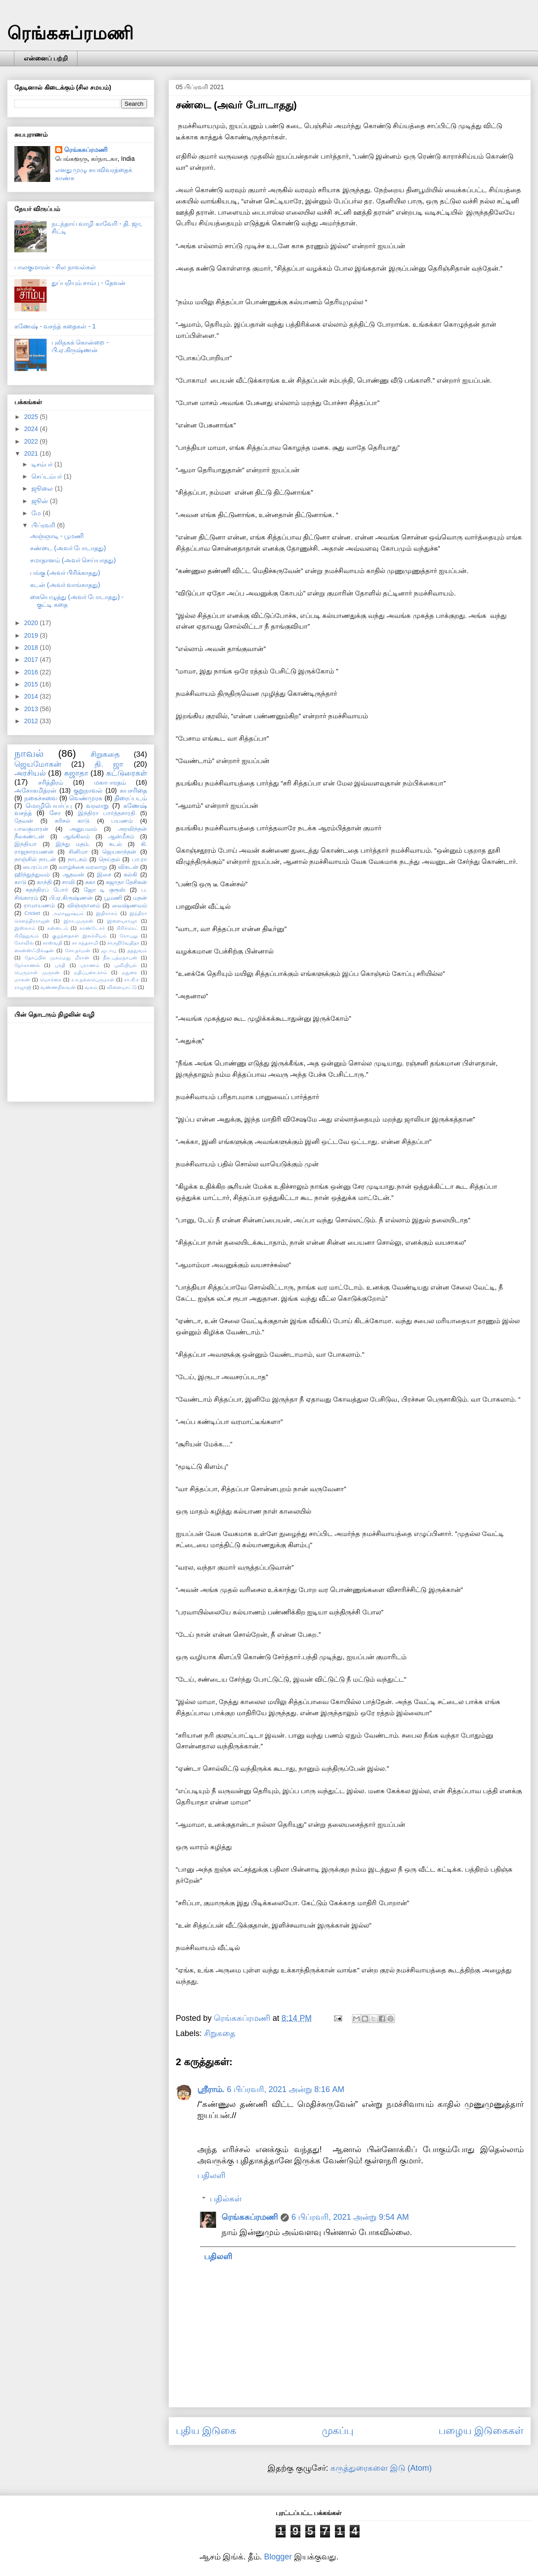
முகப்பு (337, 2430)
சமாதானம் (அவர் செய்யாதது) (73, 560)
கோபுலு (129, 935)
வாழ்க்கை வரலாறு (83, 867)
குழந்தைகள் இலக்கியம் (79, 935)
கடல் (115, 844)
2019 (32, 635)
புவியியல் (125, 965)
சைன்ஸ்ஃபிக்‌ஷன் (34, 950)
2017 (32, 659)
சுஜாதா (76, 773)
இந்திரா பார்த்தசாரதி (106, 813)
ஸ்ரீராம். (210, 2089)
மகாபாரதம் (110, 782)
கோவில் (24, 942)
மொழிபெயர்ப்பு (49, 805)
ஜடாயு (108, 950)
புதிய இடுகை (206, 2430)
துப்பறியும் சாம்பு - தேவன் (89, 282)
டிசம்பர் (42, 464)
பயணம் (122, 821)
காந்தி (44, 882)
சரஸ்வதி (52, 942)
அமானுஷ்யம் (68, 913)
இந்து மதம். (73, 844)
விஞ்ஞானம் (83, 905)
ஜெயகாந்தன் (119, 852)
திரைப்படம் (130, 798)
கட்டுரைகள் (126, 773)
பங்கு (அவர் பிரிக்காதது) (65, 572)
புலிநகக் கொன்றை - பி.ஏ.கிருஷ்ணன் (80, 346)
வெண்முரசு (85, 798)
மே (37, 513)
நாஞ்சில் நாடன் (35, 859)
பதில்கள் (226, 2198)
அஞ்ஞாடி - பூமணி (57, 535)
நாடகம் (77, 859)
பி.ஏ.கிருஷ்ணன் (71, 898)
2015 (32, 684)
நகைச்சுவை (40, 798)
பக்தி (60, 965)
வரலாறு (97, 805)
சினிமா (78, 852)
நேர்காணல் (27, 965)
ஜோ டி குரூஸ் (105, 890)
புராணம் (90, 965)
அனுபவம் (83, 829)
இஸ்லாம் (24, 928)
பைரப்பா (35, 867)
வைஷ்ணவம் (129, 905)
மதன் (140, 898)
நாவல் (28, 753)
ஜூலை (43, 488)
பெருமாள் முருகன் (37, 972)
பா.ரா (140, 859)
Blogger (278, 2556)
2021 (32, 453)
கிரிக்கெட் (128, 928)
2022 (32, 441)
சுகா (90, 882)
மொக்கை (50, 979)
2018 (32, 647)
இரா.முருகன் (78, 920)
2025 (32, 416)
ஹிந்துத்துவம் (32, 875)
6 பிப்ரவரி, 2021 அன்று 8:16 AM (285, 2089)
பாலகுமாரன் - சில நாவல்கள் (55, 267)
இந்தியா (25, 844)
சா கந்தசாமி (85, 942)
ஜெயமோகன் (37, 764)
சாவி (68, 882)
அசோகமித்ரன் (35, 790)
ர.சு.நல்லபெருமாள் (92, 979)
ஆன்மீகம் (121, 836)
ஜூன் (40, 501)
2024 (32, 428)
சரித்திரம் (50, 782)
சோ (55, 812)
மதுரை (129, 972)
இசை (104, 875)
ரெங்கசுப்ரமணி (70, 33)
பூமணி (113, 898)
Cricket (32, 913)
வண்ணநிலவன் (58, 987)
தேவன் (23, 821)
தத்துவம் (137, 950)
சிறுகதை (219, 2033)
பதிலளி (211, 2175)
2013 (32, 708)
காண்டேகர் (92, 928)
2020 (32, 622)
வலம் (91, 987)
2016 (32, 672)
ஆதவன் (73, 875)
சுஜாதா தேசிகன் (127, 882)
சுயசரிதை (133, 790)
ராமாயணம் (39, 905)
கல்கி (130, 875)
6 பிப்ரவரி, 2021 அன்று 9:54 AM (350, 2217)
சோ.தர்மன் (77, 950)
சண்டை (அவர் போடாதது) (68, 548)
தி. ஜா (109, 764)
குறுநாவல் (88, 790)
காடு (20, 882)
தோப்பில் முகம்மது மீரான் (57, 957)
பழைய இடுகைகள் (481, 2430)
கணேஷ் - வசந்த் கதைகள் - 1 (55, 326)
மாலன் (22, 979)
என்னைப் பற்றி (46, 58)
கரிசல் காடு (72, 821)
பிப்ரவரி (44, 525)
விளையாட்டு (122, 987)
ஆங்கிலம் (76, 836)
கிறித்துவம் (26, 935)
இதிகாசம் (106, 913)
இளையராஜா (122, 920)
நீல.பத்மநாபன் (120, 957)
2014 (32, 696)
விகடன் (128, 867)
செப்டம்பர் (47, 476)
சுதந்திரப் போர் (47, 890)
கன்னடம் (57, 928)
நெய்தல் (109, 859)
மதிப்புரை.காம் (90, 972)
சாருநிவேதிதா (123, 942)
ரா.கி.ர (131, 979)
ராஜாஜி (22, 987)
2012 (32, 721)
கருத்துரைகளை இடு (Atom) (381, 2468)
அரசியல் (30, 773)
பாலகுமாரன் (31, 829)
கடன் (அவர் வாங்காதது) (65, 584)
